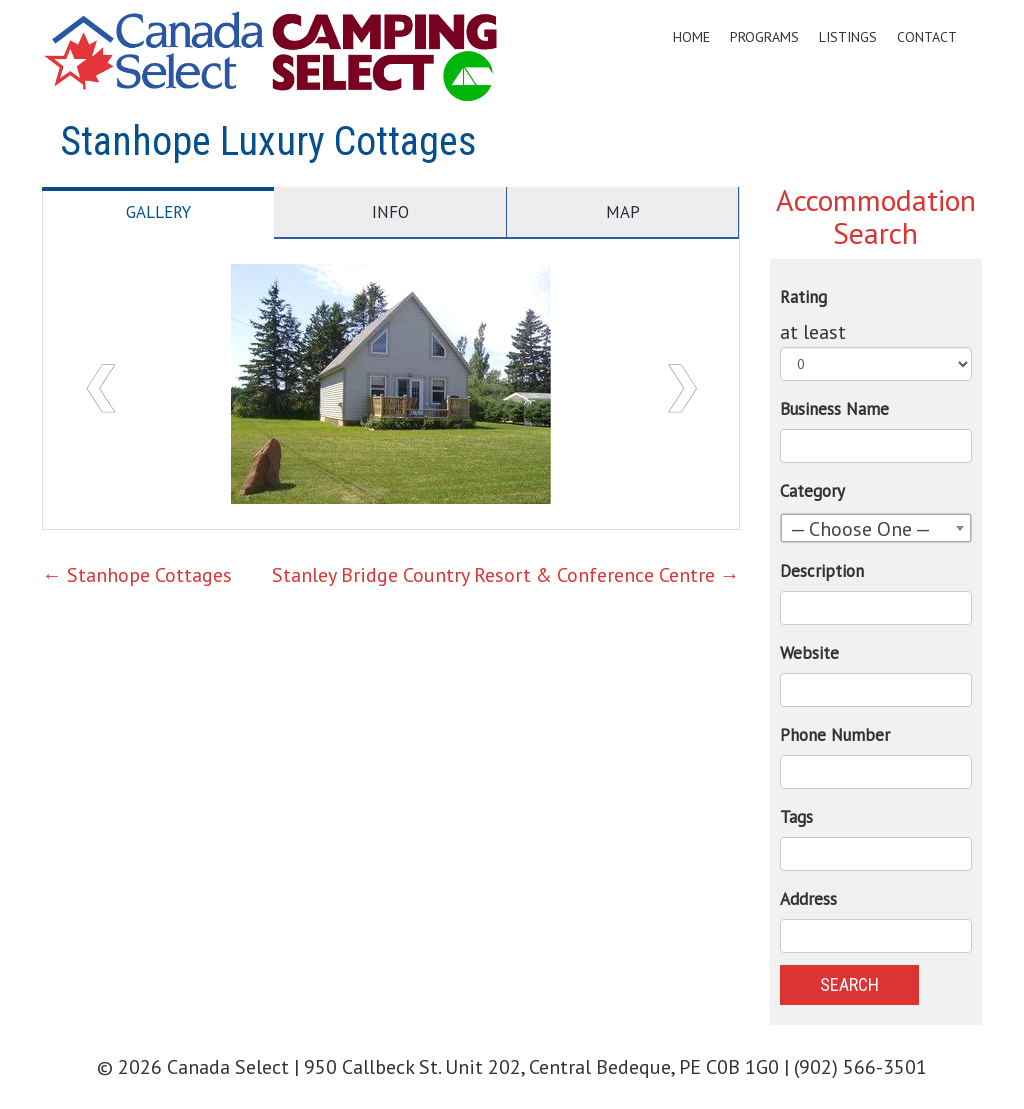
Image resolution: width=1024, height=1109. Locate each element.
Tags (796, 817)
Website (809, 653)
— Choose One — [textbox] (860, 529)
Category (812, 491)
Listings (848, 37)
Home (691, 37)
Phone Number (835, 735)
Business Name (834, 409)
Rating (803, 297)
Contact (927, 37)
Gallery (158, 212)
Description (822, 571)
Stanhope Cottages (137, 575)
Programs (764, 37)
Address (808, 899)
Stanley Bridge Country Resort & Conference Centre (506, 575)
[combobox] (876, 528)
